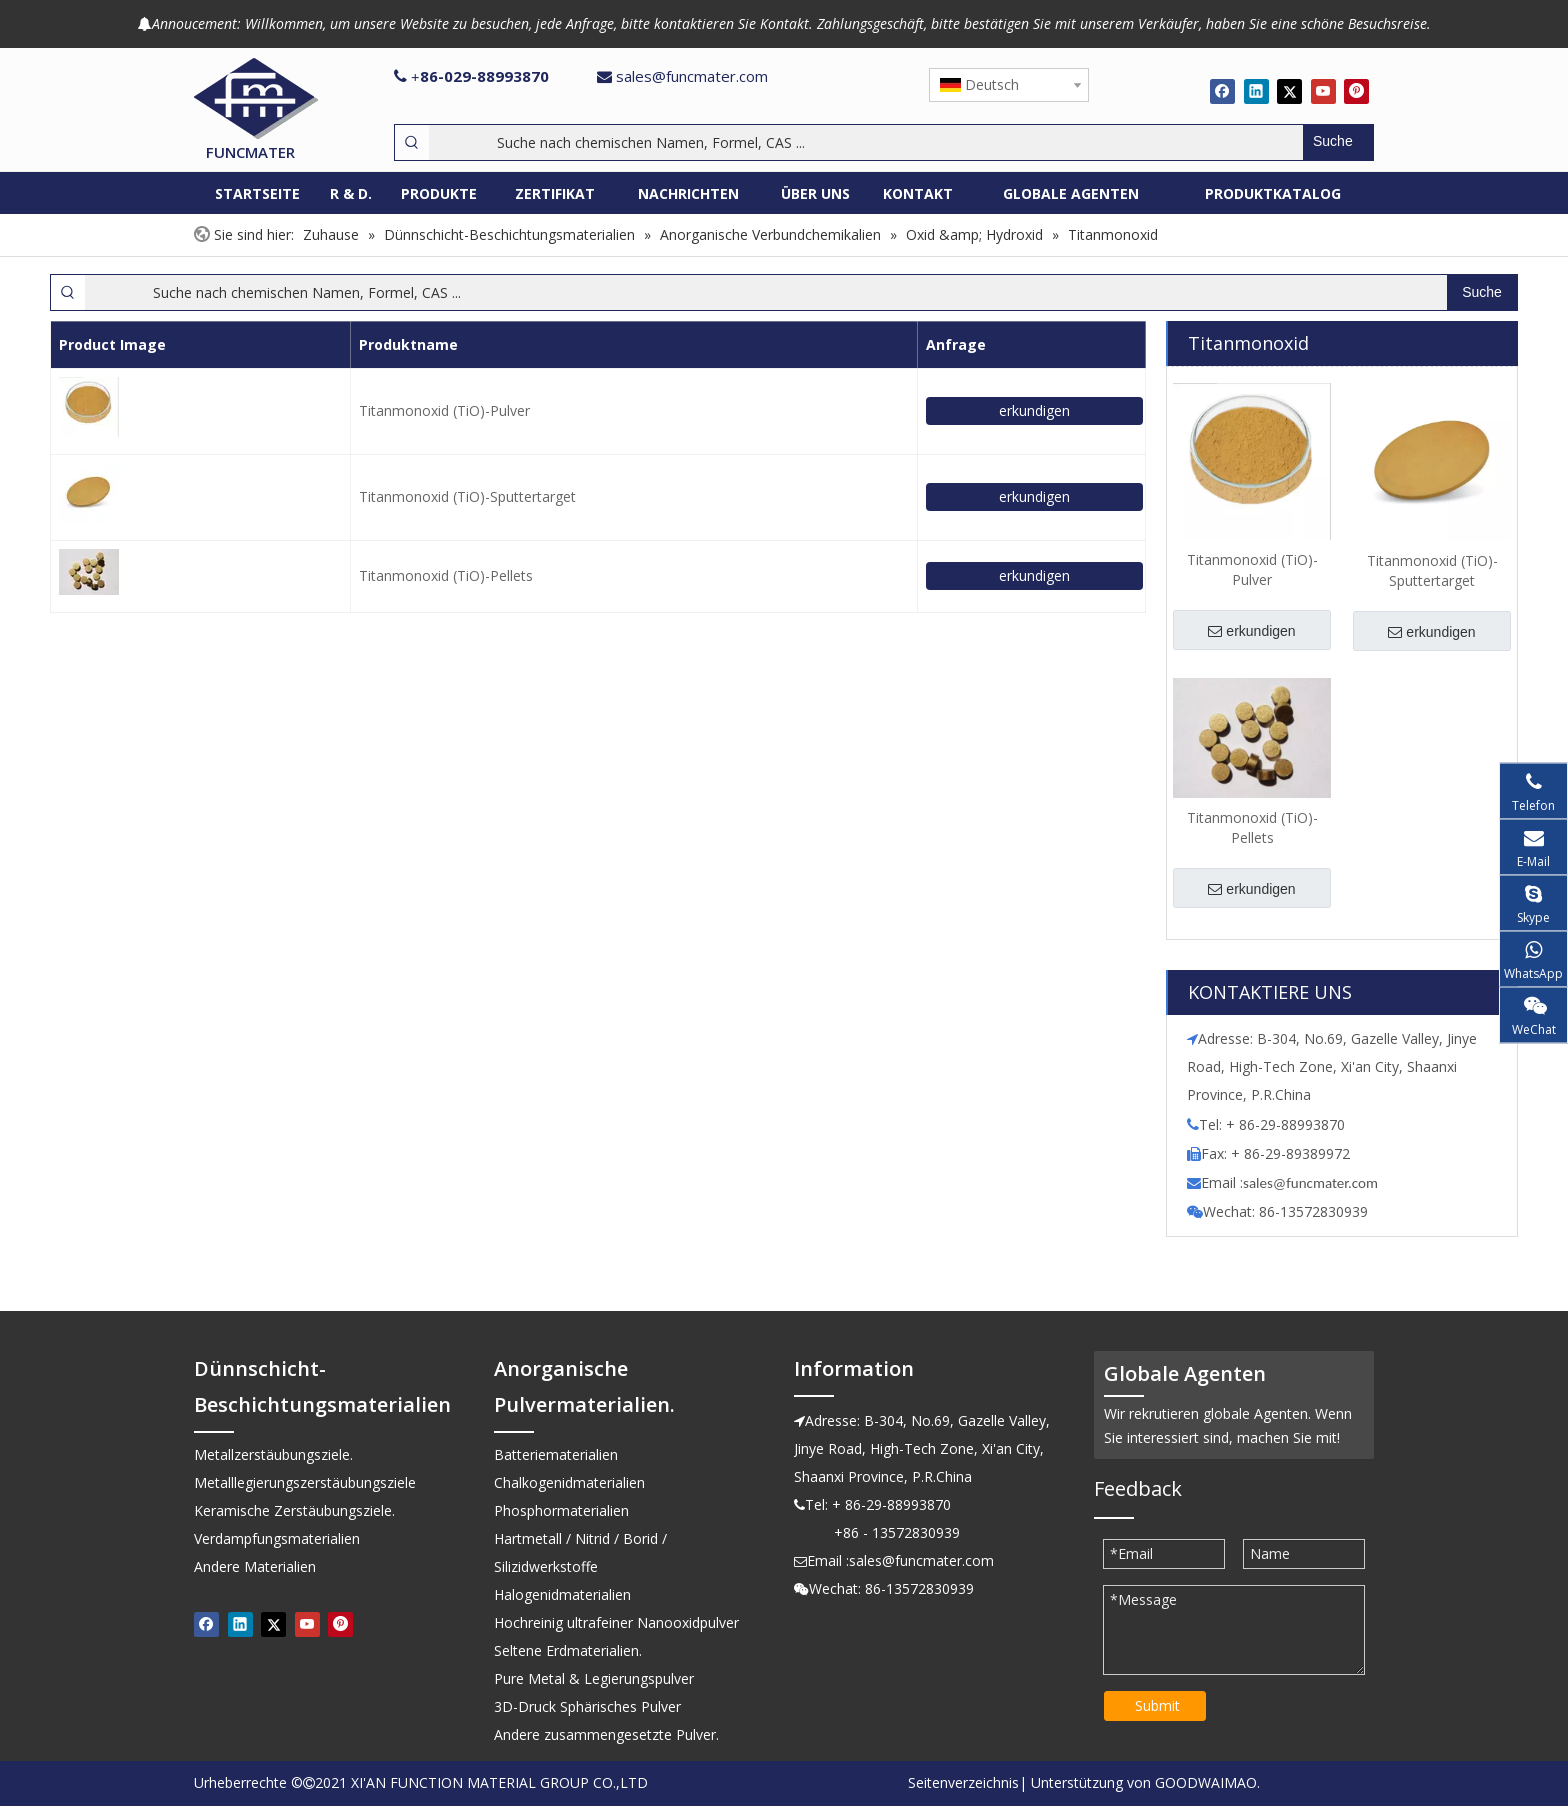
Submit (1157, 1705)
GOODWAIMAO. (1207, 1782)
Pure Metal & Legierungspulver (594, 1678)
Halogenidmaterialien (562, 1594)
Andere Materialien (255, 1566)
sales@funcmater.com (692, 76)
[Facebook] (1222, 91)
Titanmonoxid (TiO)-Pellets (446, 575)
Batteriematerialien (556, 1454)
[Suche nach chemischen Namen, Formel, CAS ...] (866, 142)
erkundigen (1034, 410)
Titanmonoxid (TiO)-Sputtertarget (467, 496)
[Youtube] (1323, 91)
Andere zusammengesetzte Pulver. (606, 1734)
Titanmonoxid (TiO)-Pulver (444, 410)
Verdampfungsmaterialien (277, 1538)
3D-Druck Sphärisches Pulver (587, 1706)
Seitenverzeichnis (963, 1782)
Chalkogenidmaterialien (569, 1482)
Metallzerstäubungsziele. (273, 1454)
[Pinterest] (1356, 91)
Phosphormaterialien (561, 1510)
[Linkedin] (1256, 91)
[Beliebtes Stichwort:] (1338, 142)
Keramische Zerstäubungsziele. (294, 1510)
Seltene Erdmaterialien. (568, 1650)
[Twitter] (1289, 91)
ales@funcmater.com (1313, 1183)
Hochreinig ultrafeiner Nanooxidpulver (616, 1622)
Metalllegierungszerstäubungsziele (305, 1482)
